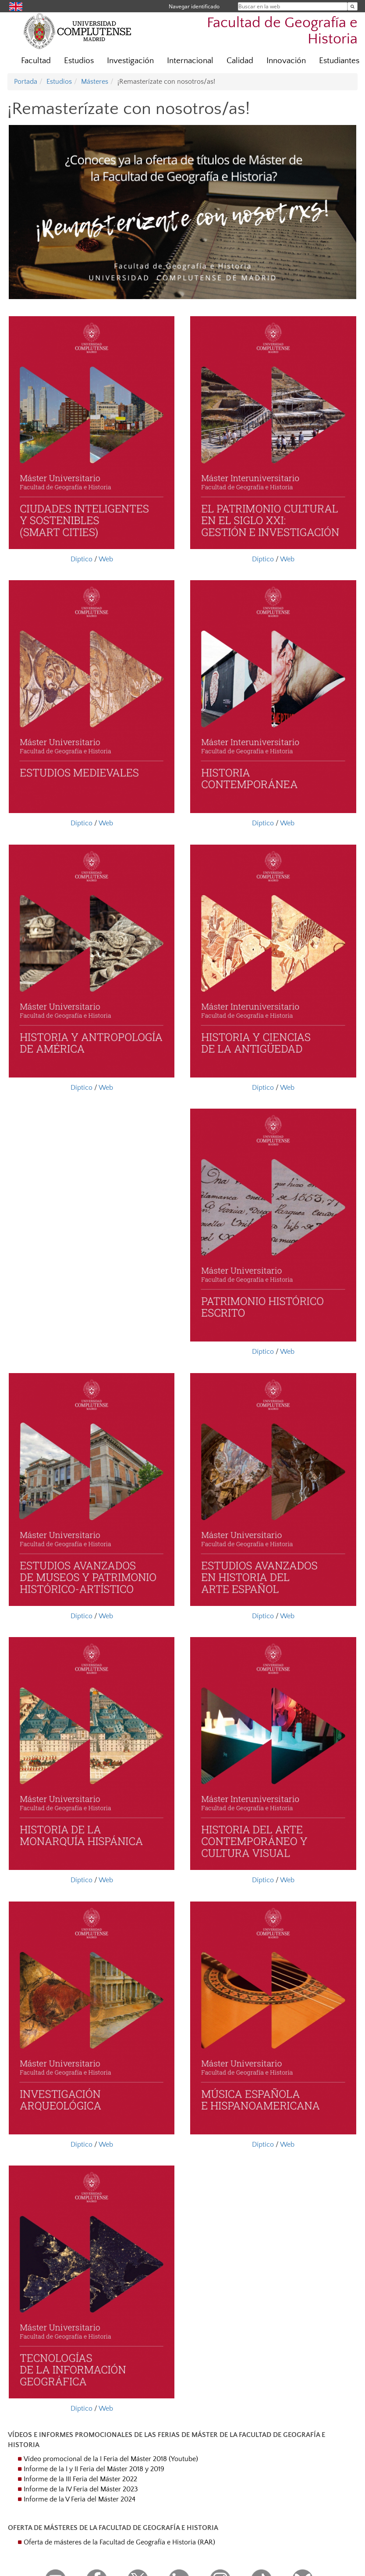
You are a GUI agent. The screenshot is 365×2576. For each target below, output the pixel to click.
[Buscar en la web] (352, 6)
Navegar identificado (194, 6)
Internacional (190, 60)
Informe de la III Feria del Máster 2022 (80, 2479)
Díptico (81, 559)
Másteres (94, 82)
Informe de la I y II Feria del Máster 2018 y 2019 (94, 2469)
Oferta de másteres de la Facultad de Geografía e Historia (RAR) (119, 2542)
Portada (25, 82)
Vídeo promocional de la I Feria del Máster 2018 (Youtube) (111, 2459)
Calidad (240, 60)
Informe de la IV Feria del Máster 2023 (81, 2489)
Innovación (286, 60)
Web (106, 559)
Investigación (130, 60)
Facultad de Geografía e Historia (282, 31)
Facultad (36, 60)
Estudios (79, 60)
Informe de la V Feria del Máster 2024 (79, 2499)
